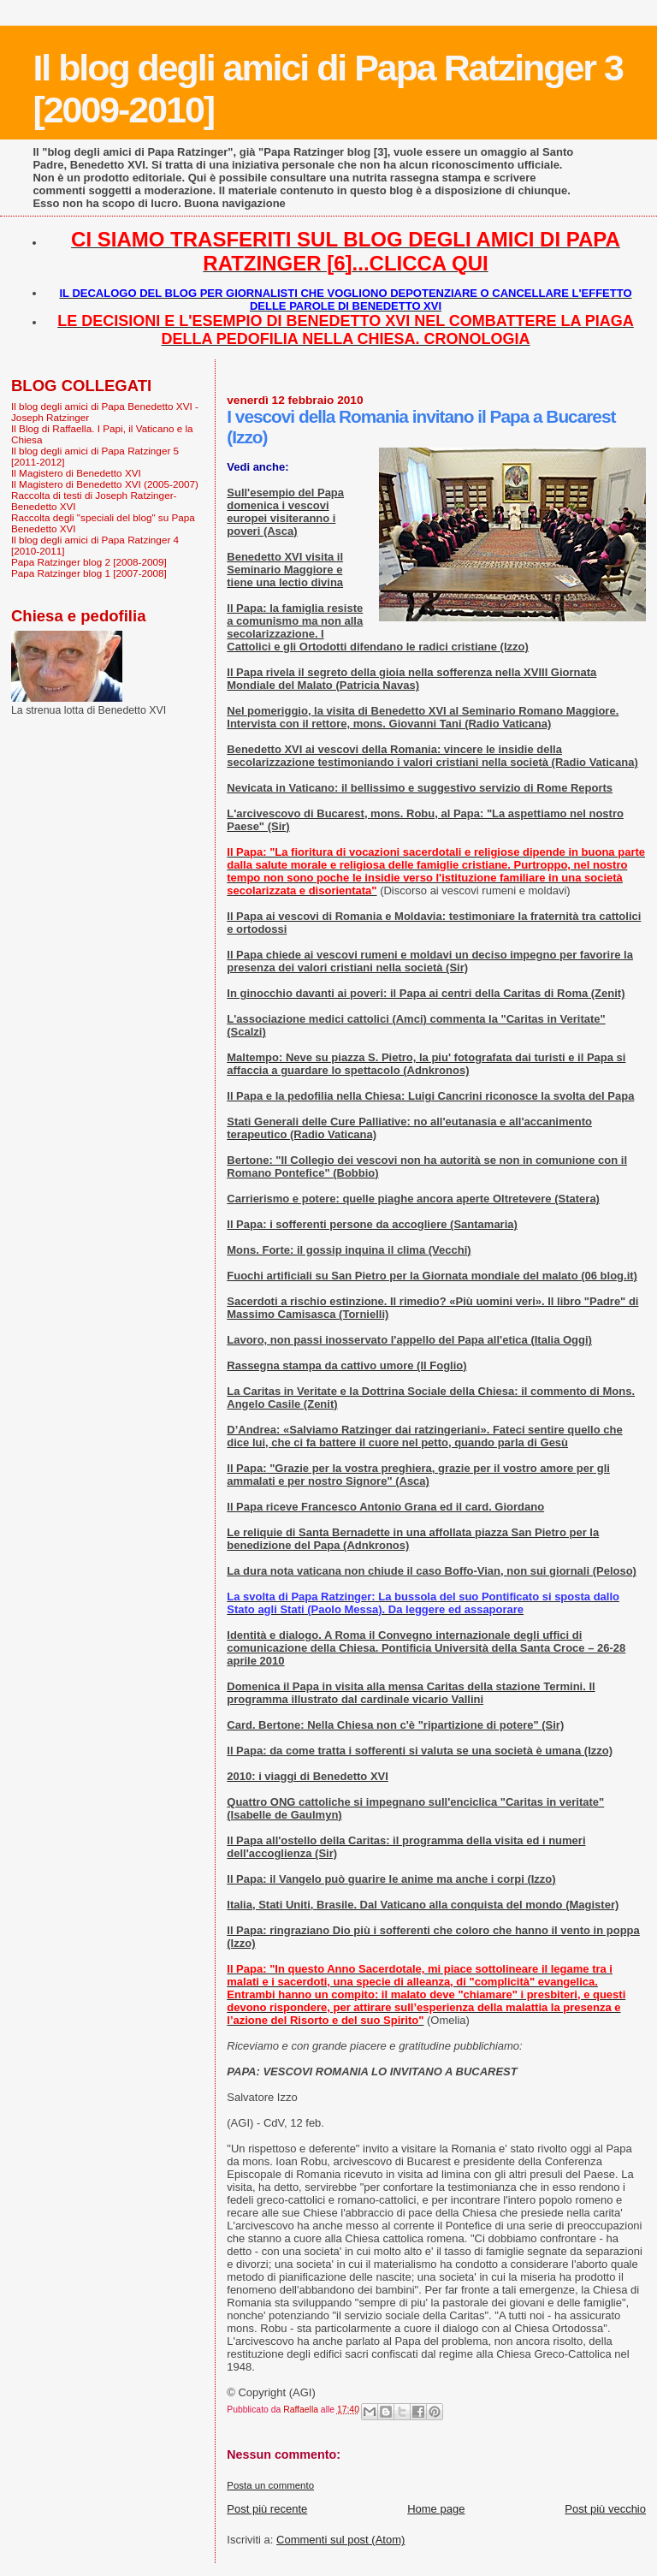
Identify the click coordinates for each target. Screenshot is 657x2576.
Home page (436, 2508)
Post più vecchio (605, 2508)
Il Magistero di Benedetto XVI (76, 472)
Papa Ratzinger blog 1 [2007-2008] (89, 573)
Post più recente (267, 2508)
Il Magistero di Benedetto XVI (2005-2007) (104, 484)
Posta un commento (270, 2485)
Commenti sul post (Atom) (340, 2539)
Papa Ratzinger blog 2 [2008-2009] (89, 561)
